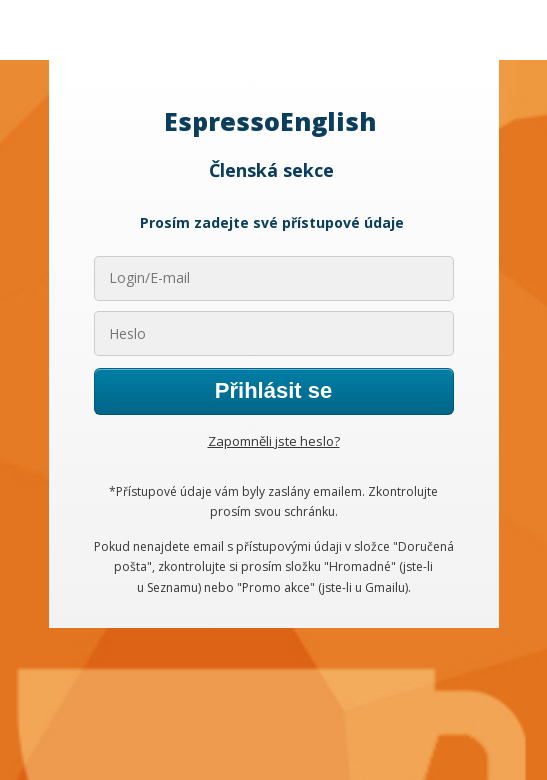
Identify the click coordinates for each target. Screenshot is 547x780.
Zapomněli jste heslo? (274, 441)
